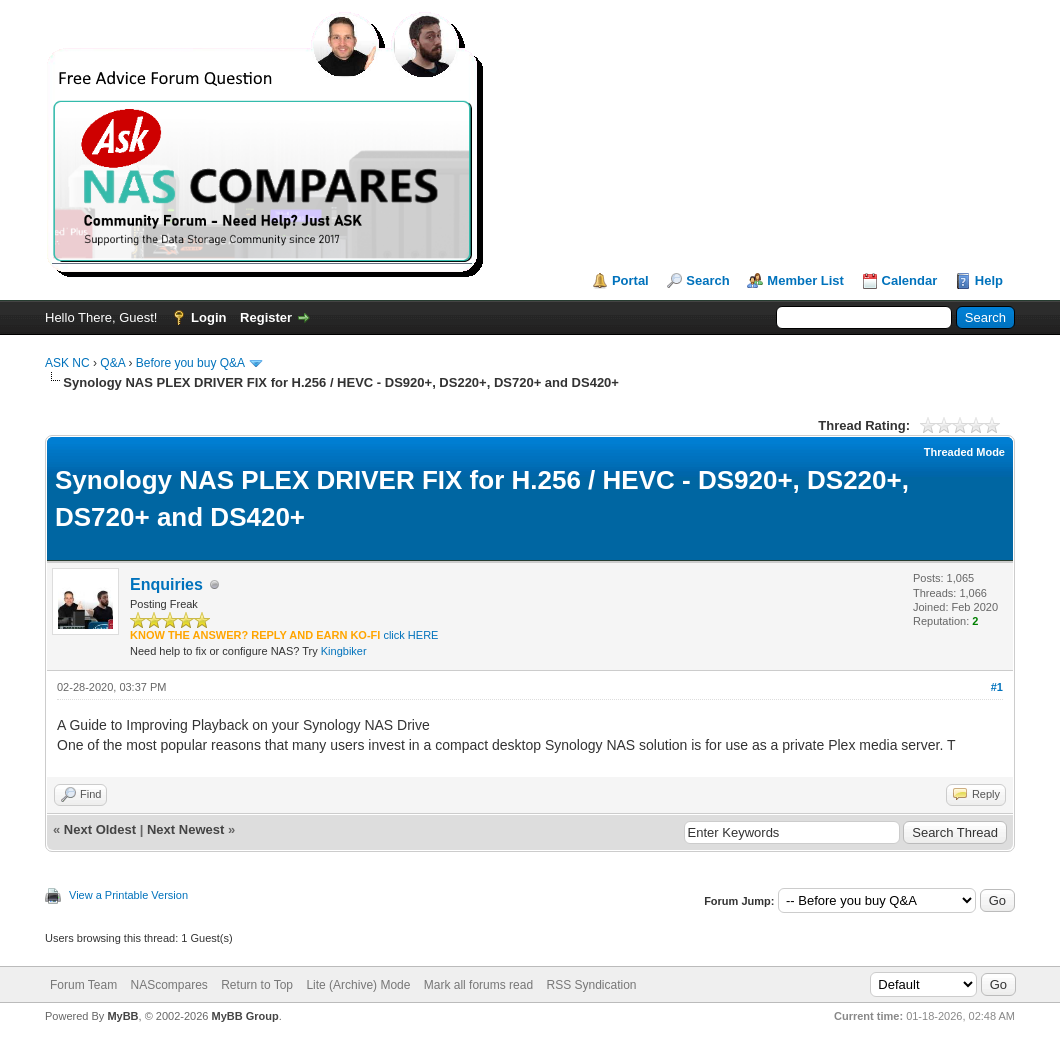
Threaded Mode (964, 452)
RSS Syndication (591, 985)
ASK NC (67, 363)
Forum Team (83, 985)
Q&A (112, 363)
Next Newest (185, 829)
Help (989, 280)
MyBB (122, 1016)
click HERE (410, 635)
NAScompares (168, 985)
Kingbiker (344, 651)
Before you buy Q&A (190, 363)
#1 (997, 687)
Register (266, 317)
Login (208, 317)
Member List (805, 280)
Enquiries (166, 584)
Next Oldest (100, 829)
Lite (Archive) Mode (358, 985)
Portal (630, 280)
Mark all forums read (478, 985)
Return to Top (257, 985)
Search (707, 280)
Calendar (910, 280)
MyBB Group (244, 1016)
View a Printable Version (128, 895)
